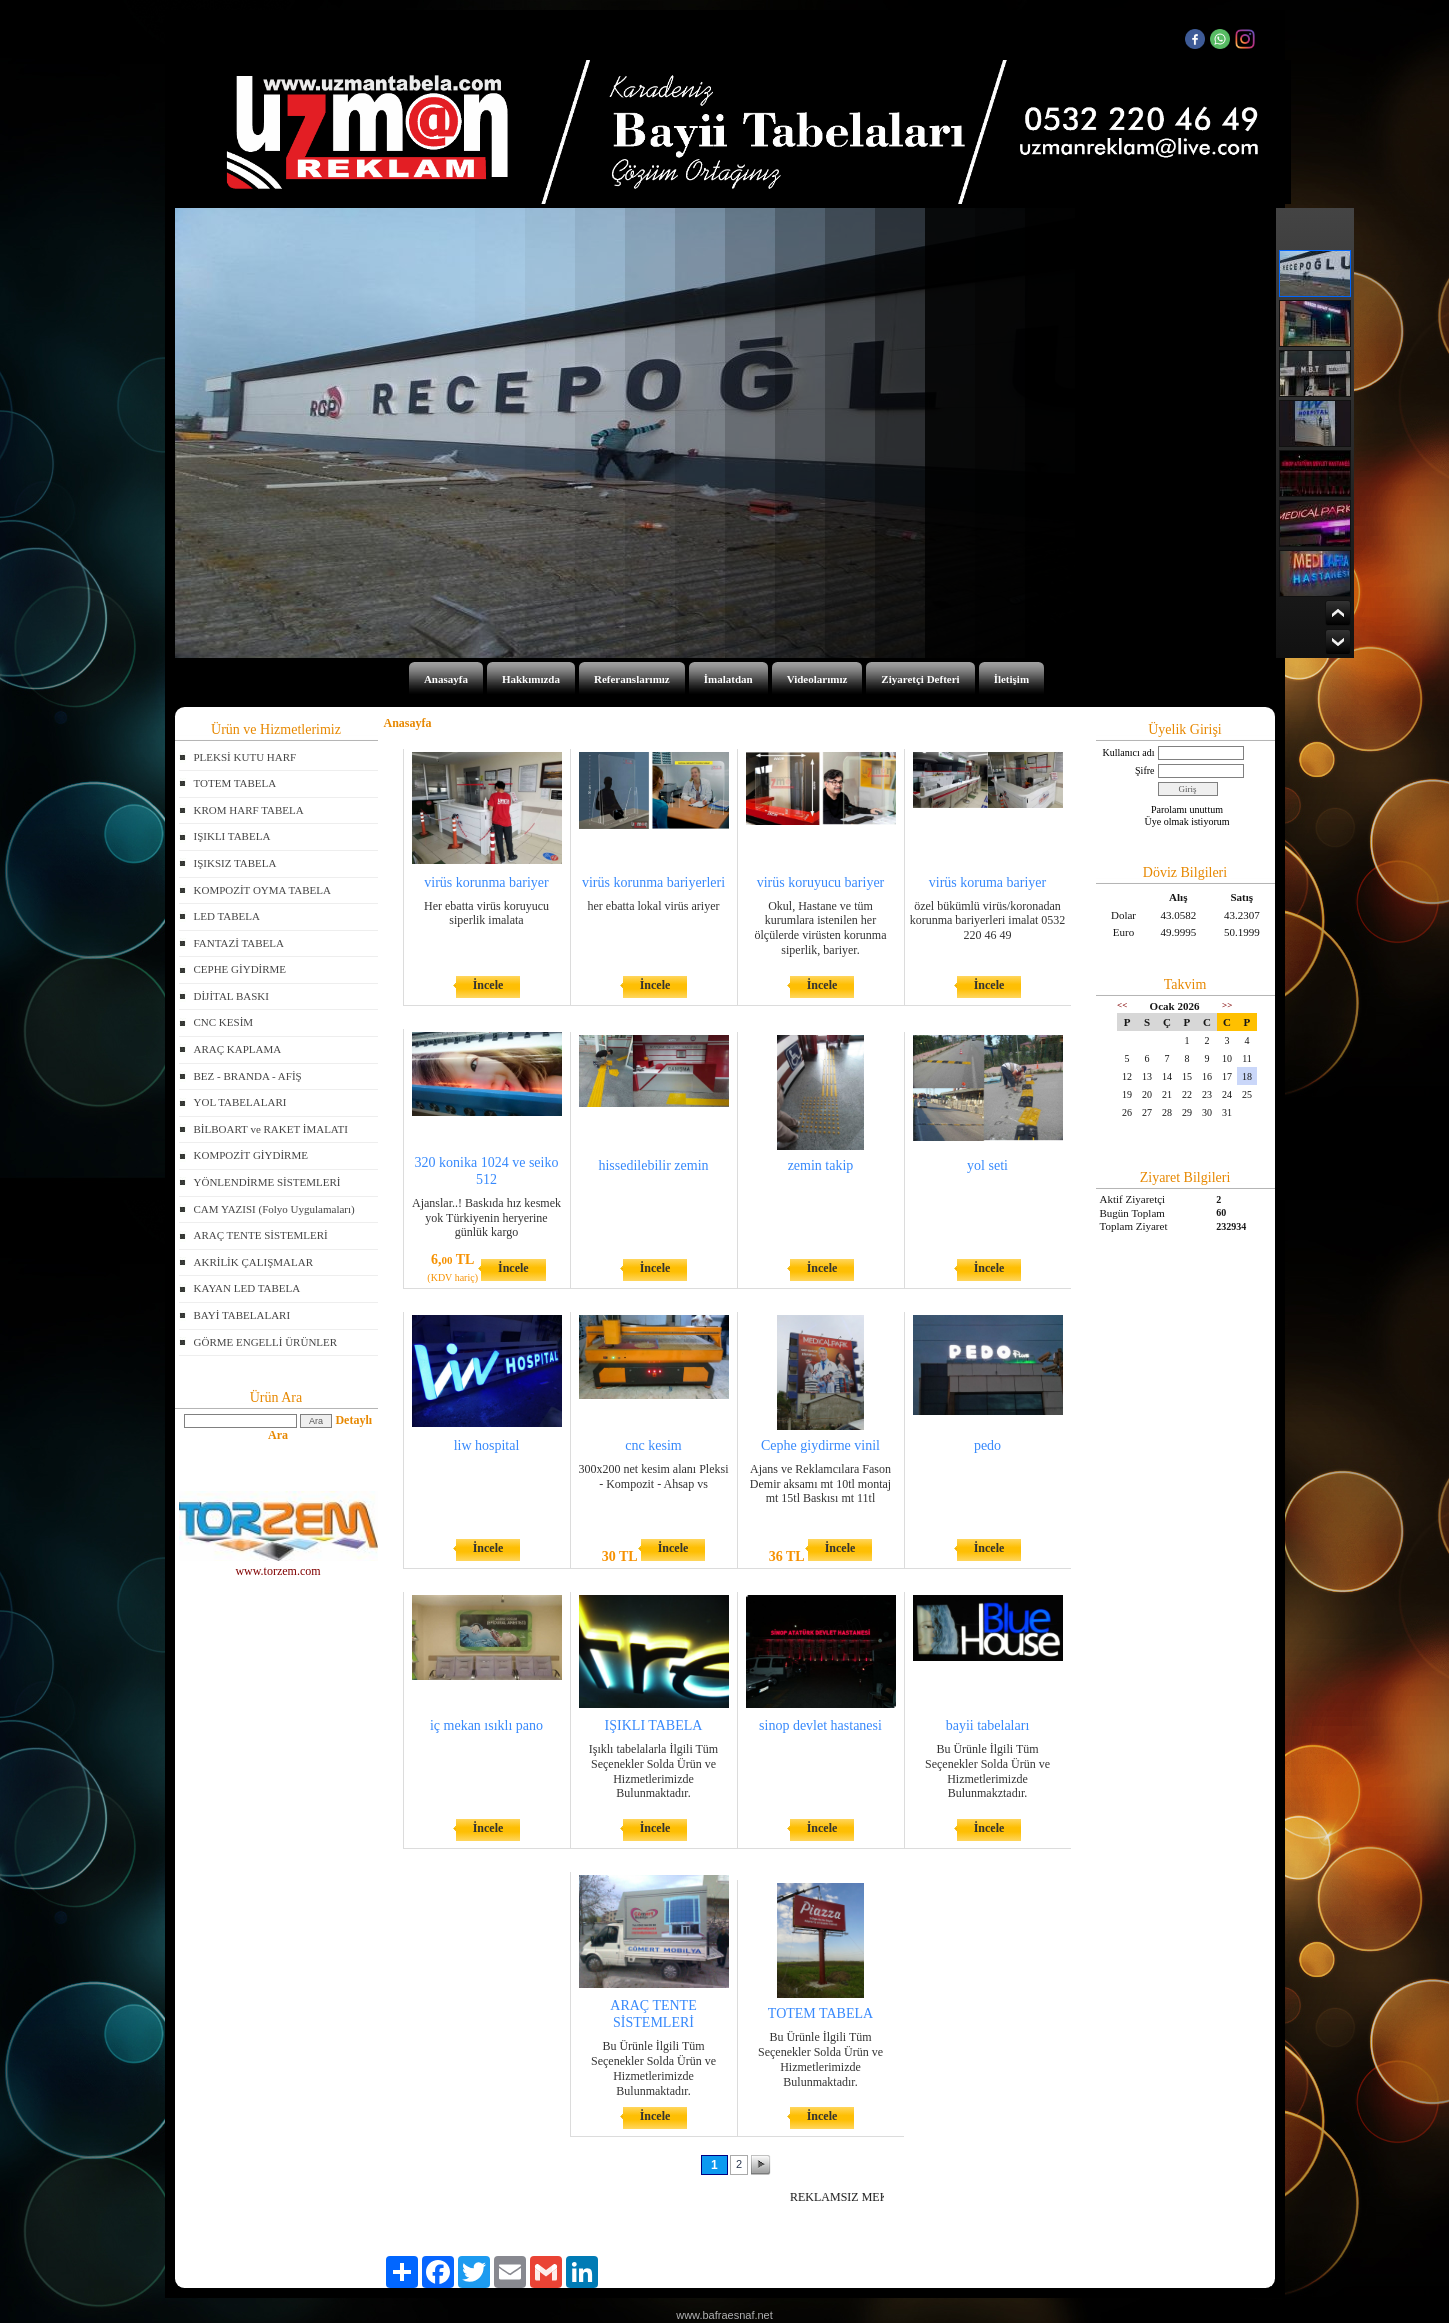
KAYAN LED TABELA (247, 1288)
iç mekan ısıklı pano (486, 1725)
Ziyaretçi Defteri (920, 679)
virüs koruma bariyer (987, 882)
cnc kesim (653, 1445)
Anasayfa (446, 679)
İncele (488, 985)
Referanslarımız (632, 679)
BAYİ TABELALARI (242, 1315)
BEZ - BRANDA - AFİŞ (248, 1076)
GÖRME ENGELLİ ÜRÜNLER (266, 1342)
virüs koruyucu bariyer (821, 882)
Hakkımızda (531, 679)
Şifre (1144, 770)
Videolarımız (817, 679)
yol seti (987, 1165)
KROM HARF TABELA (249, 810)
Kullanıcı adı (1129, 752)
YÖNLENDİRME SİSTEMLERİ (267, 1182)
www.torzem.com (278, 1564)
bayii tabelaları (988, 1725)
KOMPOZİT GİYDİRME (251, 1155)
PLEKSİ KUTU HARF (245, 757)
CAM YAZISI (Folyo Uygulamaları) (274, 1209)
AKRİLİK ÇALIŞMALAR (253, 1262)
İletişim (1011, 679)
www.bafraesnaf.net (724, 2315)
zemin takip (821, 1165)
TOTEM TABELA (235, 783)
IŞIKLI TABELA (232, 836)
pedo (987, 1445)
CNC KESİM (224, 1022)
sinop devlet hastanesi (820, 1725)
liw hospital (487, 1445)
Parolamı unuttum (1187, 809)
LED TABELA (227, 916)
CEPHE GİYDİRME (240, 969)
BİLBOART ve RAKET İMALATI (271, 1129)
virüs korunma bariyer (486, 882)
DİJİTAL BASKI (231, 996)
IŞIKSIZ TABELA (235, 863)
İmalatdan (728, 679)
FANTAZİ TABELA (239, 943)
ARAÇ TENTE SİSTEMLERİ (261, 1235)
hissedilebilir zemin (653, 1165)
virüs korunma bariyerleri (653, 882)
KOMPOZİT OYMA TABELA (262, 890)
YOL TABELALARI (240, 1102)
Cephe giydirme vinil (820, 1445)
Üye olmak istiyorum (1187, 821)
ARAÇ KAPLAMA (238, 1049)
